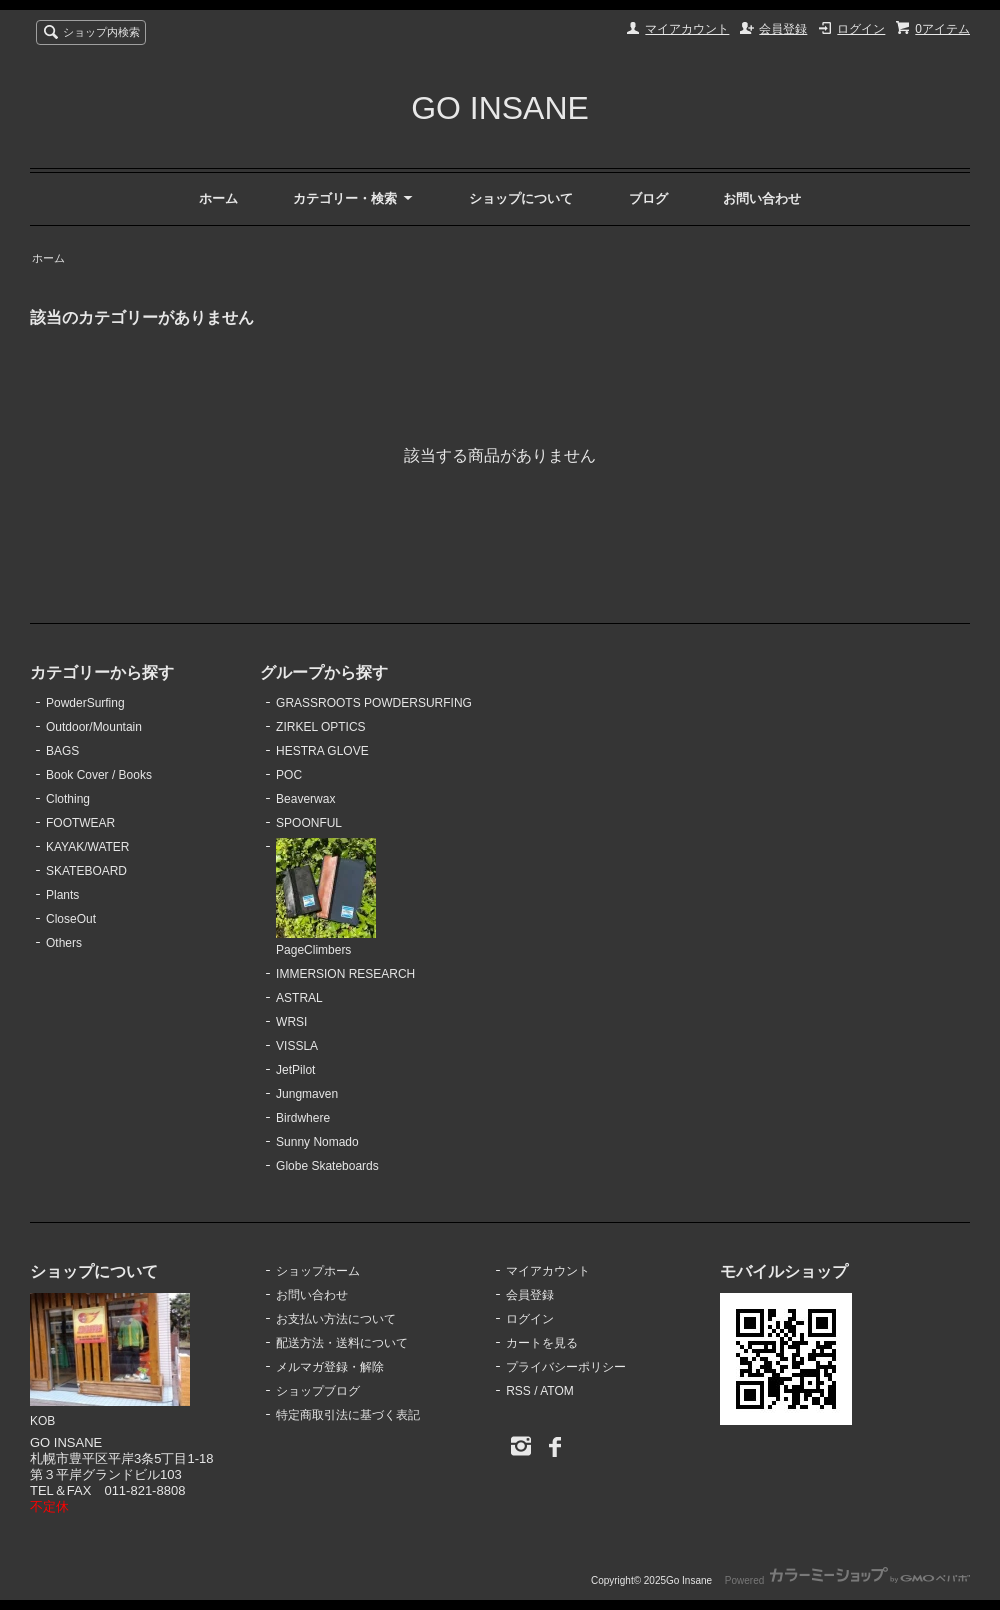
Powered (847, 1580)
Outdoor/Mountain (94, 727)
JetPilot (295, 1070)
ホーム (218, 198)
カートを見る (542, 1343)
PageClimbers (326, 898)
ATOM (557, 1391)
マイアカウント (687, 29)
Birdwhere (303, 1118)
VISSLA (297, 1046)
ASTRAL (299, 998)
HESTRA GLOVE (322, 751)
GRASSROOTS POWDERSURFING (374, 703)
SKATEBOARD (86, 871)
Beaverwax (305, 799)
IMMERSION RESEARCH (345, 974)
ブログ (648, 198)
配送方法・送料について (342, 1343)
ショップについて (521, 198)
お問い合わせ (762, 198)
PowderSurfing (85, 703)
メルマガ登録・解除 (330, 1367)
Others (64, 943)
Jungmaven (307, 1094)
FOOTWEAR (80, 823)
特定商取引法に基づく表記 (348, 1415)
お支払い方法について (336, 1319)
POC (289, 775)
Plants (62, 895)
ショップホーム (318, 1271)
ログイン (861, 29)
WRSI (291, 1022)
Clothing (68, 799)
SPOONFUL (309, 823)
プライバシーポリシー (566, 1367)
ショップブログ (318, 1391)
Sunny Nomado (317, 1142)
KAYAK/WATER (87, 847)
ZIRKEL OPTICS (320, 727)
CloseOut (71, 919)
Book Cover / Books (99, 775)
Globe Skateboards (327, 1166)
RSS (518, 1391)
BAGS (62, 751)
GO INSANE (500, 108)
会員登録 (783, 29)
